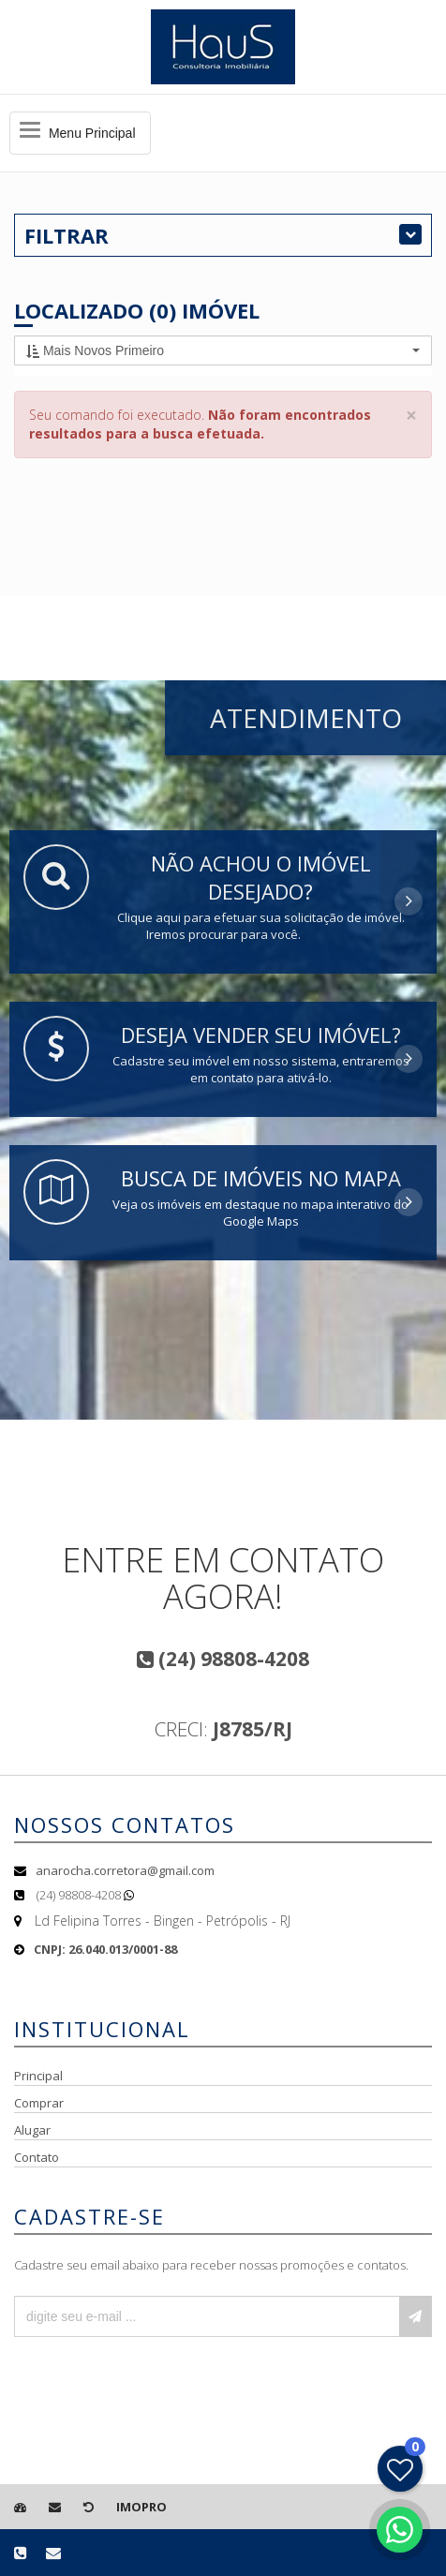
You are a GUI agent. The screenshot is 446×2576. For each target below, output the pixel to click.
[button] (223, 350)
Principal (38, 2075)
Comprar (39, 2102)
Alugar (32, 2130)
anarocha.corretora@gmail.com (125, 1870)
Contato (36, 2157)
